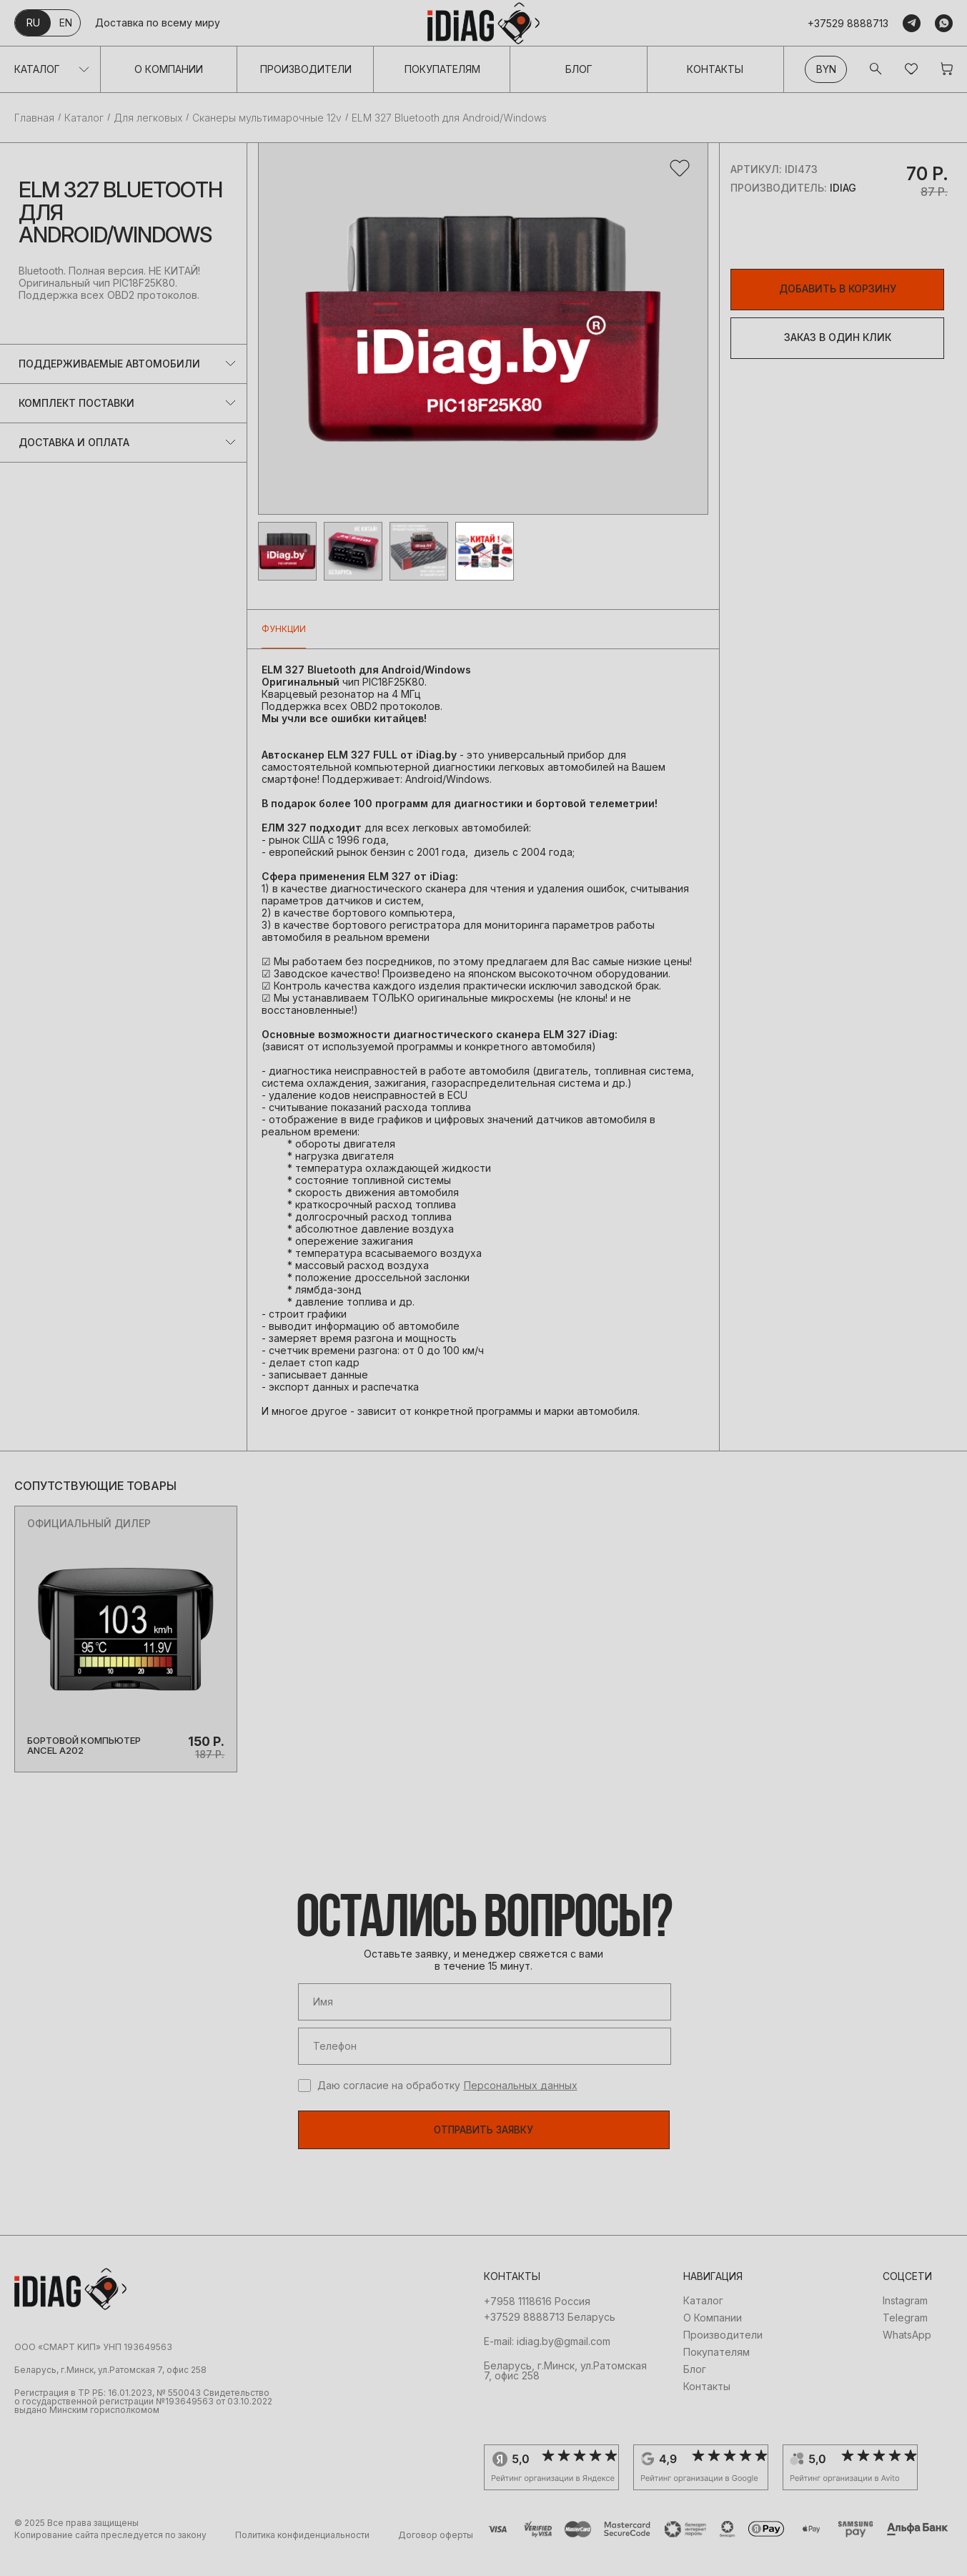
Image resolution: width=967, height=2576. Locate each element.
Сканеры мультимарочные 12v (267, 118)
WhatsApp (907, 2357)
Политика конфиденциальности (302, 2557)
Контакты (715, 69)
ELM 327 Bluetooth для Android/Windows (449, 118)
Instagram (905, 2323)
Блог (578, 69)
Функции (284, 628)
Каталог (37, 69)
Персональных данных (520, 2105)
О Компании (168, 69)
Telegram (905, 2340)
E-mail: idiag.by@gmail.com (547, 2364)
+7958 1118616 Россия (537, 2324)
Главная (34, 118)
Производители (306, 69)
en (65, 22)
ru (33, 22)
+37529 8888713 (848, 23)
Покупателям (442, 69)
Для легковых (148, 118)
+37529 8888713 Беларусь (549, 2339)
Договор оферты (435, 2557)
